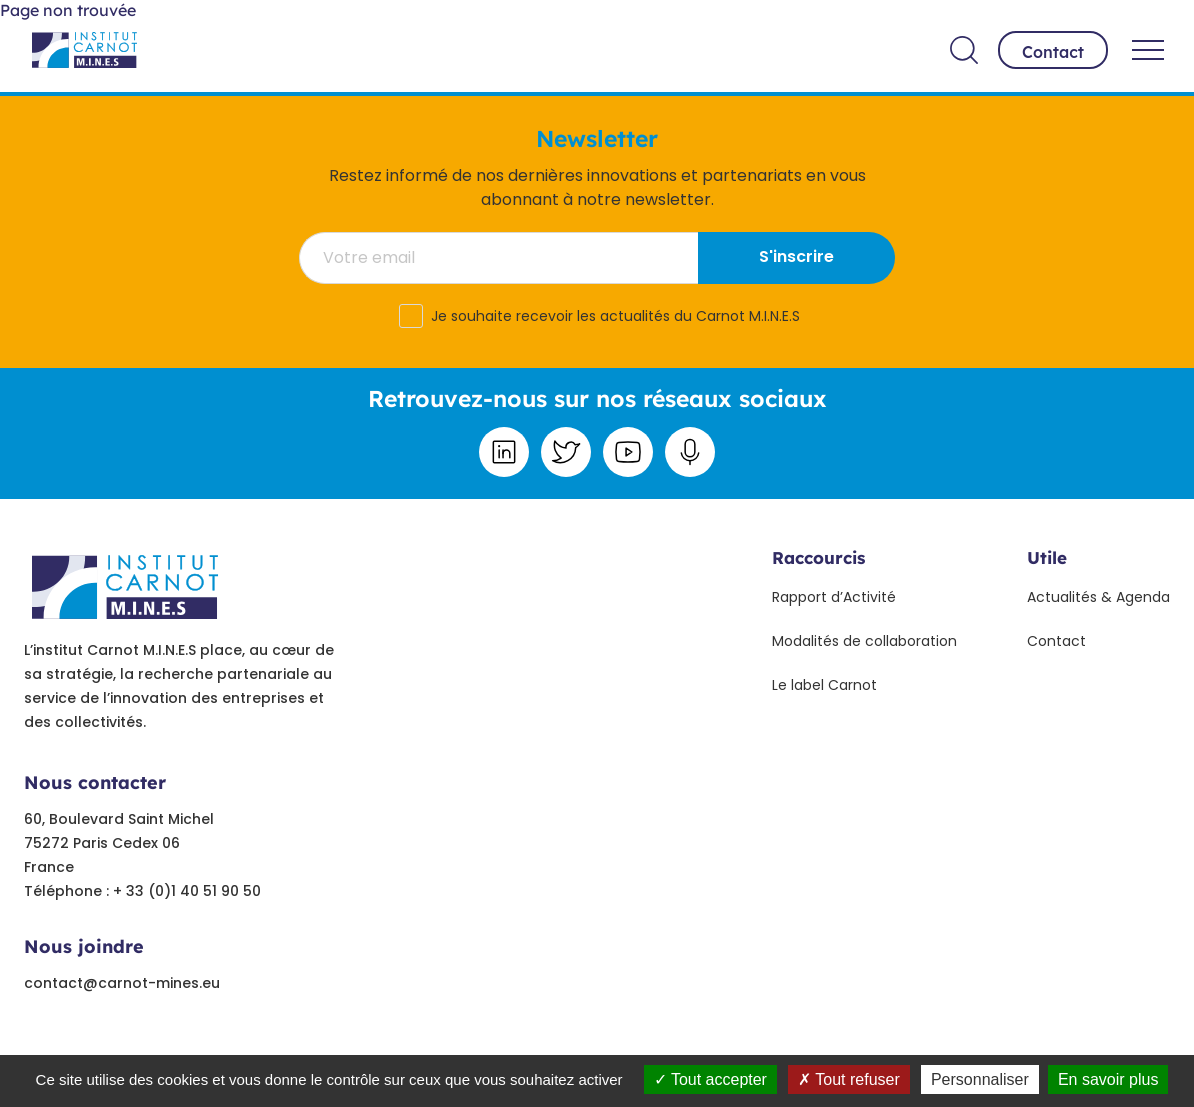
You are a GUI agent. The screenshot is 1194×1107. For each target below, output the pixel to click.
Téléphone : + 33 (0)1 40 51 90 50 (142, 891)
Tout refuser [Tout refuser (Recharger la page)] (849, 1079)
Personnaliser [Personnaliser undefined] (980, 1079)
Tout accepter (710, 1079)
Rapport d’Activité (834, 597)
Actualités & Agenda (1098, 597)
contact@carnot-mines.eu (122, 983)
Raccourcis (818, 557)
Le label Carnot (824, 685)
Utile (1047, 557)
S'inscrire (796, 256)
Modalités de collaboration (864, 641)
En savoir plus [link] (1108, 1079)
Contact (1053, 52)
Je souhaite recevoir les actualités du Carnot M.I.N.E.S (615, 316)
